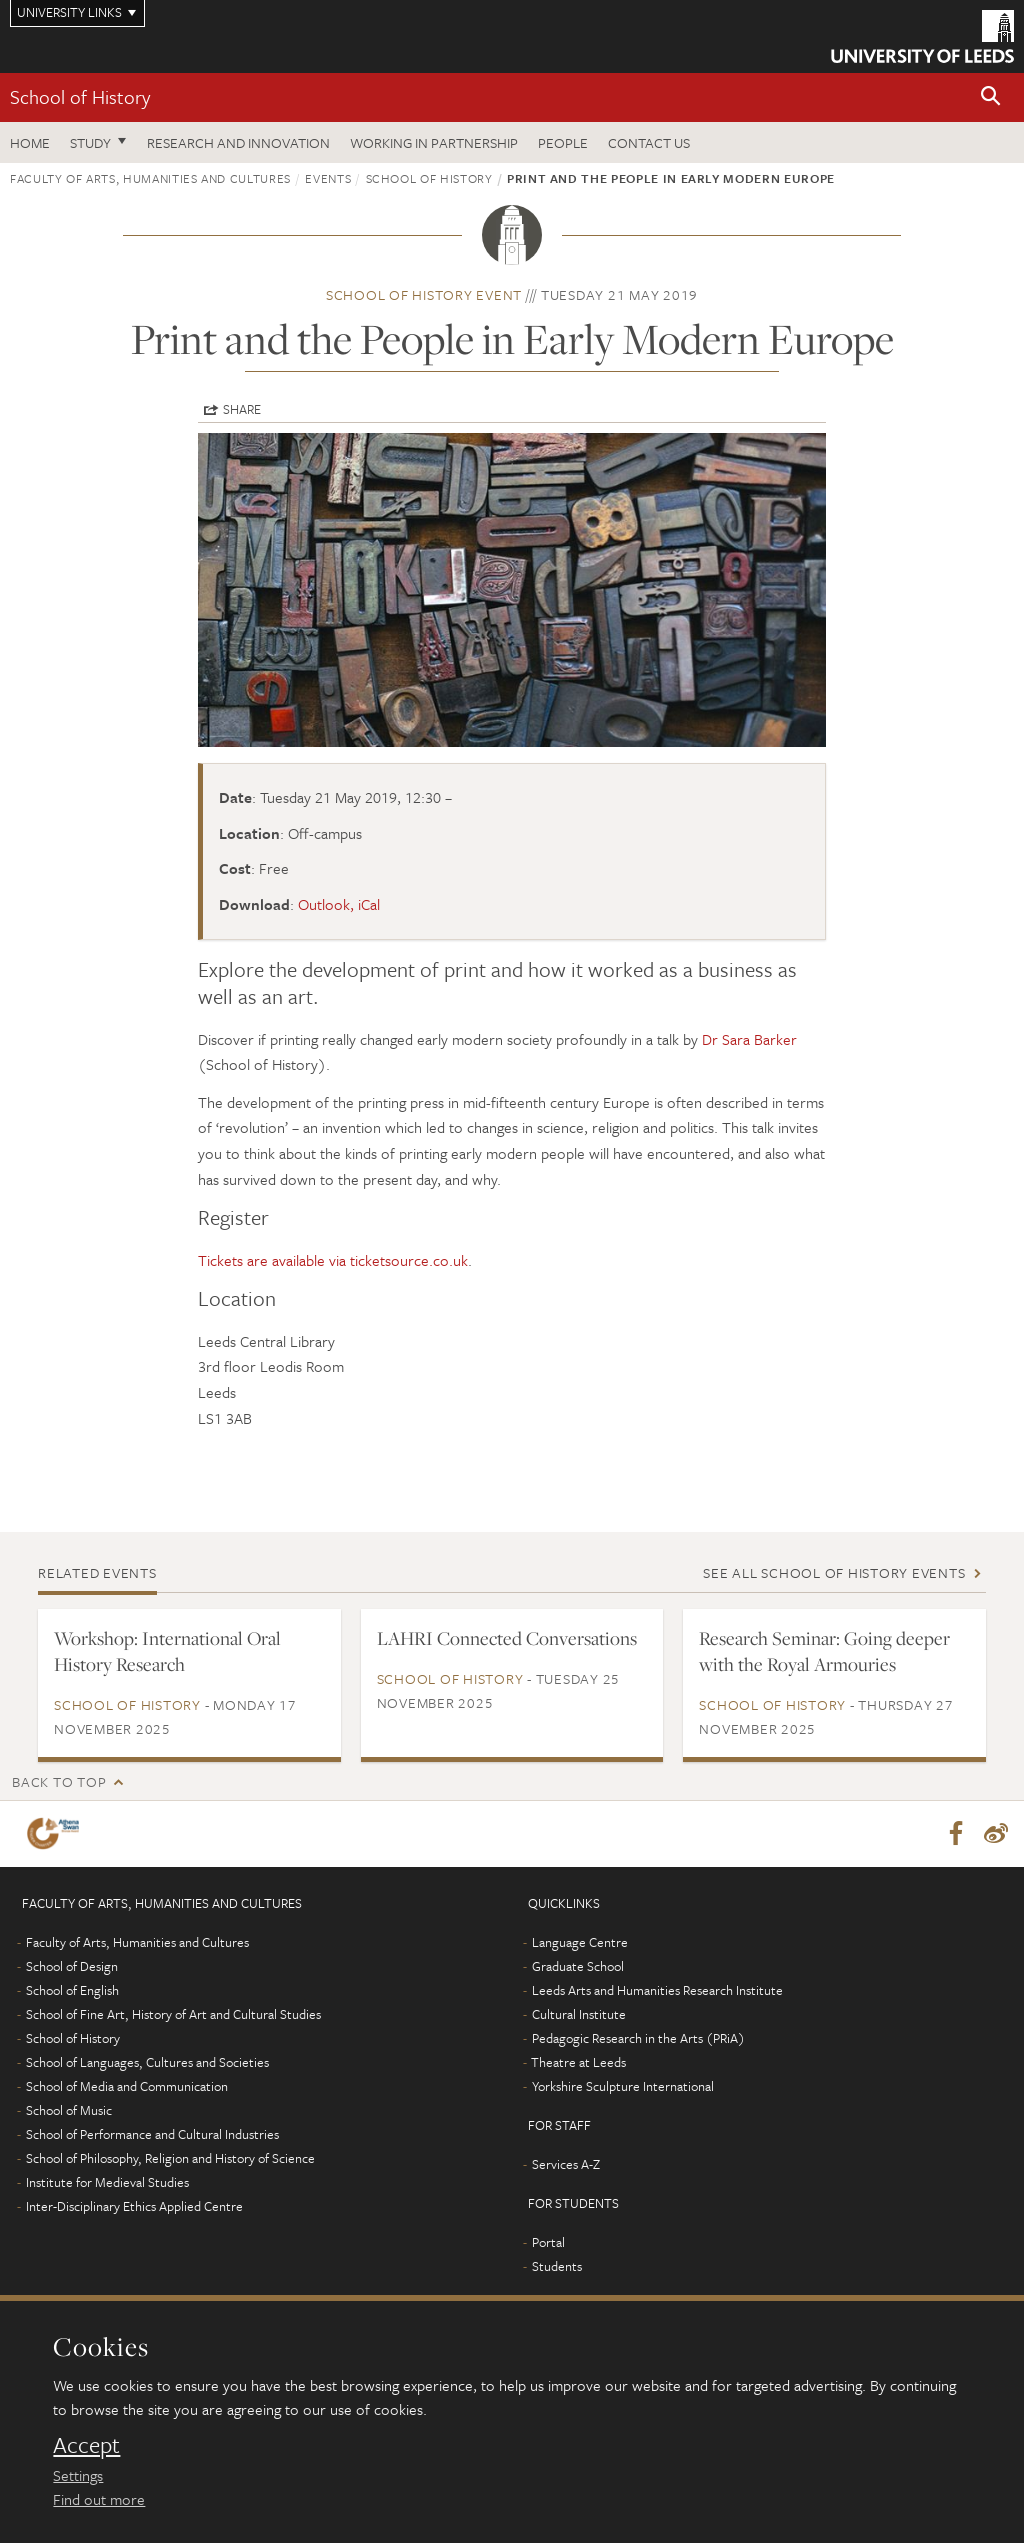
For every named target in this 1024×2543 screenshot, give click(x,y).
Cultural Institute (579, 2014)
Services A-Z (566, 2164)
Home (30, 142)
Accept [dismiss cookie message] (86, 2445)
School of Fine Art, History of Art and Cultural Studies (173, 2014)
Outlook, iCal (339, 904)
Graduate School (578, 1966)
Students (557, 2266)
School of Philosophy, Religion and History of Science (170, 2158)
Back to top (59, 1781)
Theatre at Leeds (578, 2062)
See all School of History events (834, 1572)
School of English (72, 1990)
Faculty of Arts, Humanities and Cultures (150, 178)
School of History (80, 96)
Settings (78, 2475)
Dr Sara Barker (749, 1039)
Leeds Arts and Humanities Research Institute (657, 1990)
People (563, 142)
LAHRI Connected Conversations (507, 1638)
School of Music (69, 2110)
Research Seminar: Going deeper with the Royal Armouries (824, 1651)
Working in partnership (434, 142)
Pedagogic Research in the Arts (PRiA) (638, 2038)
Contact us (649, 142)
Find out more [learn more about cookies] (99, 2499)
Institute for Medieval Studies (107, 2182)
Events (328, 178)
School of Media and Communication (127, 2086)
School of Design (72, 1966)
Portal (548, 2242)
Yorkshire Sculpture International (623, 2086)
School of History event (424, 294)
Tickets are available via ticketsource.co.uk (333, 1260)
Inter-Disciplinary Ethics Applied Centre (134, 2206)
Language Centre (580, 1942)
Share (242, 409)
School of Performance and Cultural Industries (152, 2134)
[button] (991, 97)
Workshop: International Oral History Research (167, 1651)
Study (90, 142)
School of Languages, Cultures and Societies (147, 2062)
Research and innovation (238, 142)
